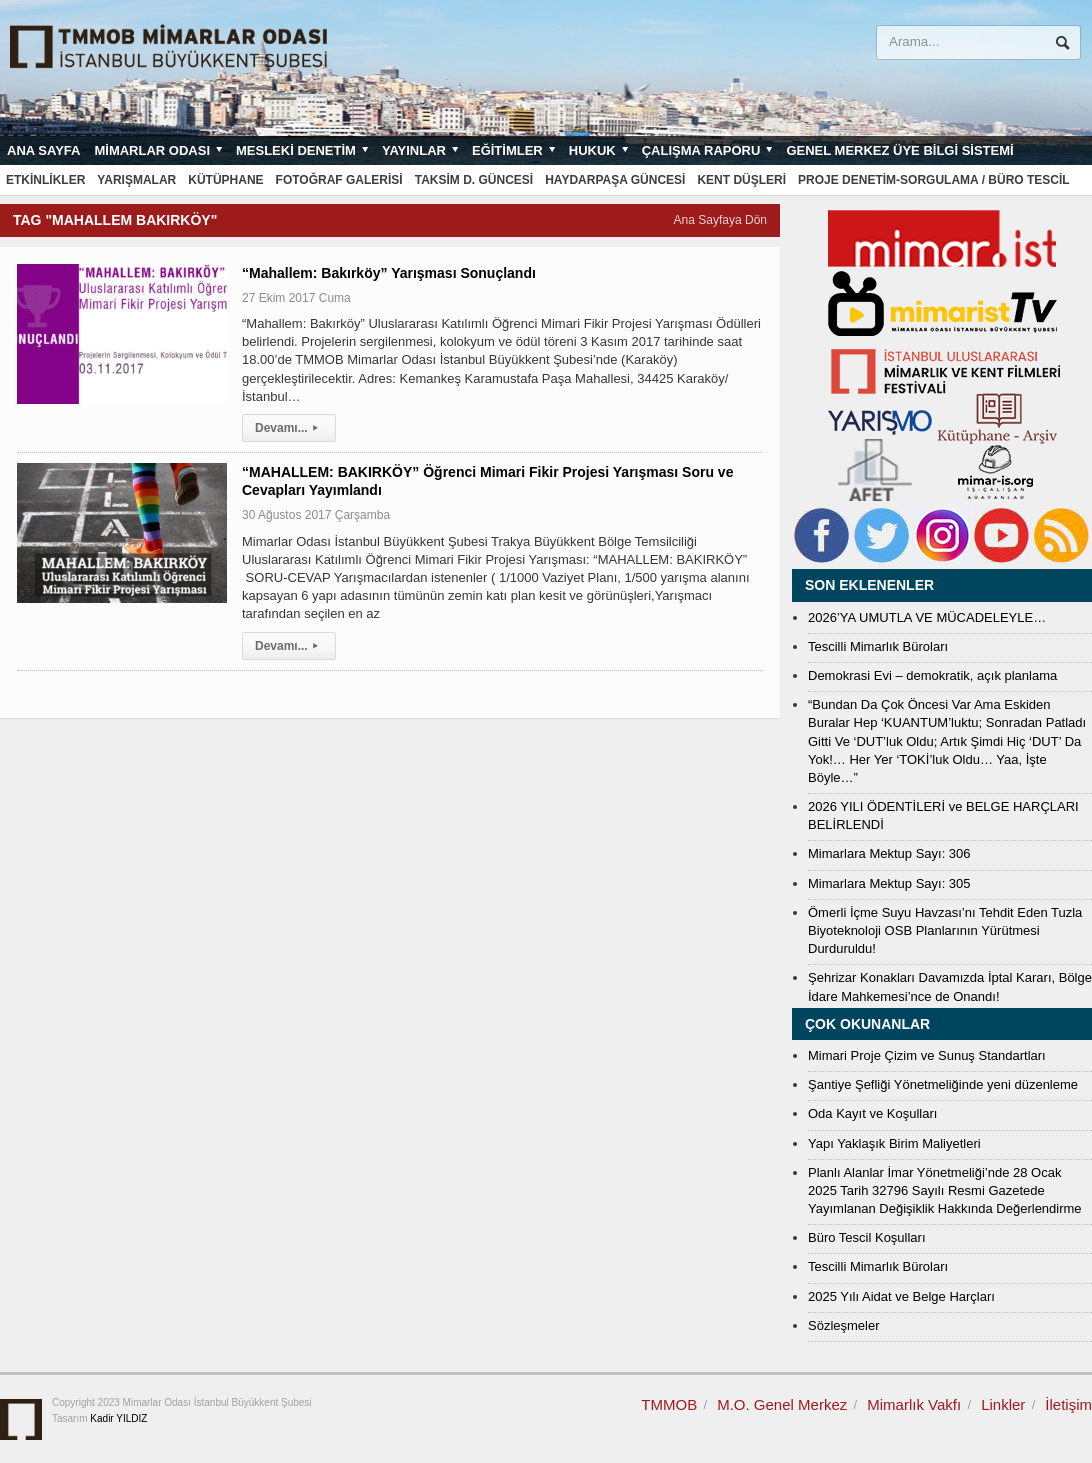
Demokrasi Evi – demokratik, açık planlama (932, 675)
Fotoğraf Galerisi (339, 180)
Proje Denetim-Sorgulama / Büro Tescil (934, 180)
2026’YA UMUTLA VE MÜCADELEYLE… (927, 617)
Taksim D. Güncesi (474, 180)
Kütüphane (225, 180)
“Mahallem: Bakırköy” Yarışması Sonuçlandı (389, 273)
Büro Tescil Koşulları (867, 1237)
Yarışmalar (136, 180)
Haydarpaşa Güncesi (615, 180)
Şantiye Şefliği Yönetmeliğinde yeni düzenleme (943, 1084)
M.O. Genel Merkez (782, 1404)
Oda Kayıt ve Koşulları (872, 1113)
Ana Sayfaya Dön (720, 220)
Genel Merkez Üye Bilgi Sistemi (899, 150)
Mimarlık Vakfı (914, 1404)
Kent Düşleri (741, 180)
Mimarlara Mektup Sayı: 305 (889, 883)
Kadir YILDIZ (118, 1418)
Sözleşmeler (844, 1325)
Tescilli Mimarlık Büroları (878, 646)
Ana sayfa (43, 150)
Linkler (1003, 1404)
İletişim (1068, 1404)
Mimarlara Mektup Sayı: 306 (889, 853)
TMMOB (669, 1404)
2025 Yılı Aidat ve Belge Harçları (901, 1296)
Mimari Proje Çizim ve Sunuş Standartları (927, 1055)
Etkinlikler (45, 180)
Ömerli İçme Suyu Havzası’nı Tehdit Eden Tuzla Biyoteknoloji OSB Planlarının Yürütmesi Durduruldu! (945, 930)
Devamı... (289, 428)
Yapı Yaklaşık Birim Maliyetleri (894, 1143)
